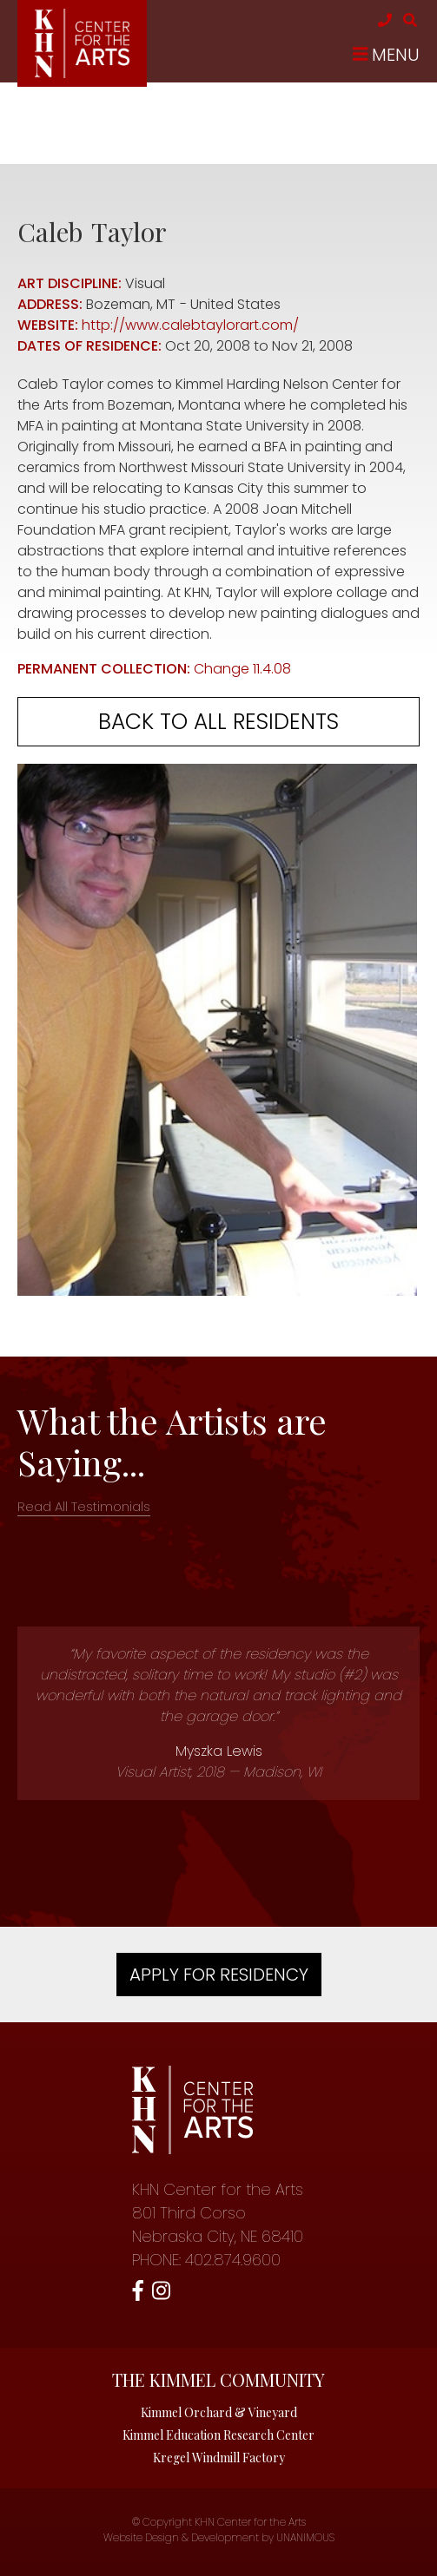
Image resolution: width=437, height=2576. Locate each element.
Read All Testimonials (83, 1506)
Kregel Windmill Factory (219, 2457)
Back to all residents (218, 721)
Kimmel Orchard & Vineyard (219, 2412)
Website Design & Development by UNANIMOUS (218, 2537)
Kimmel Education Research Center (218, 2435)
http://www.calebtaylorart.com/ (190, 325)
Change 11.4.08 (242, 669)
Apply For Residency (218, 1974)
